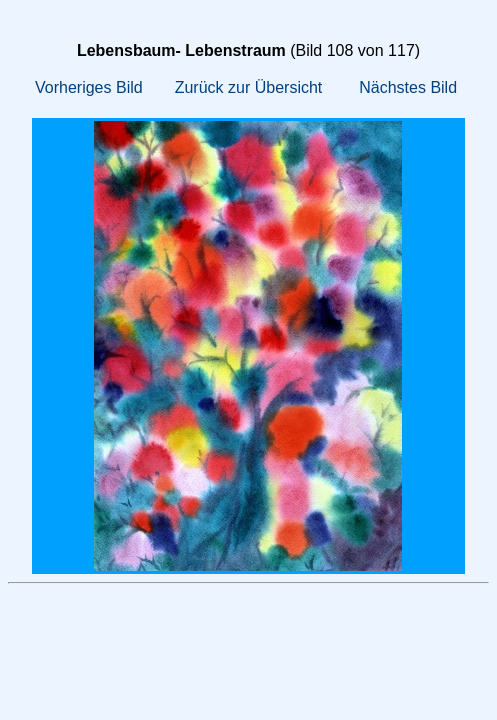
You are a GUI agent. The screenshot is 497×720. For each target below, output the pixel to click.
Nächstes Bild (408, 87)
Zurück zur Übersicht (249, 87)
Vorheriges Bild (89, 87)
